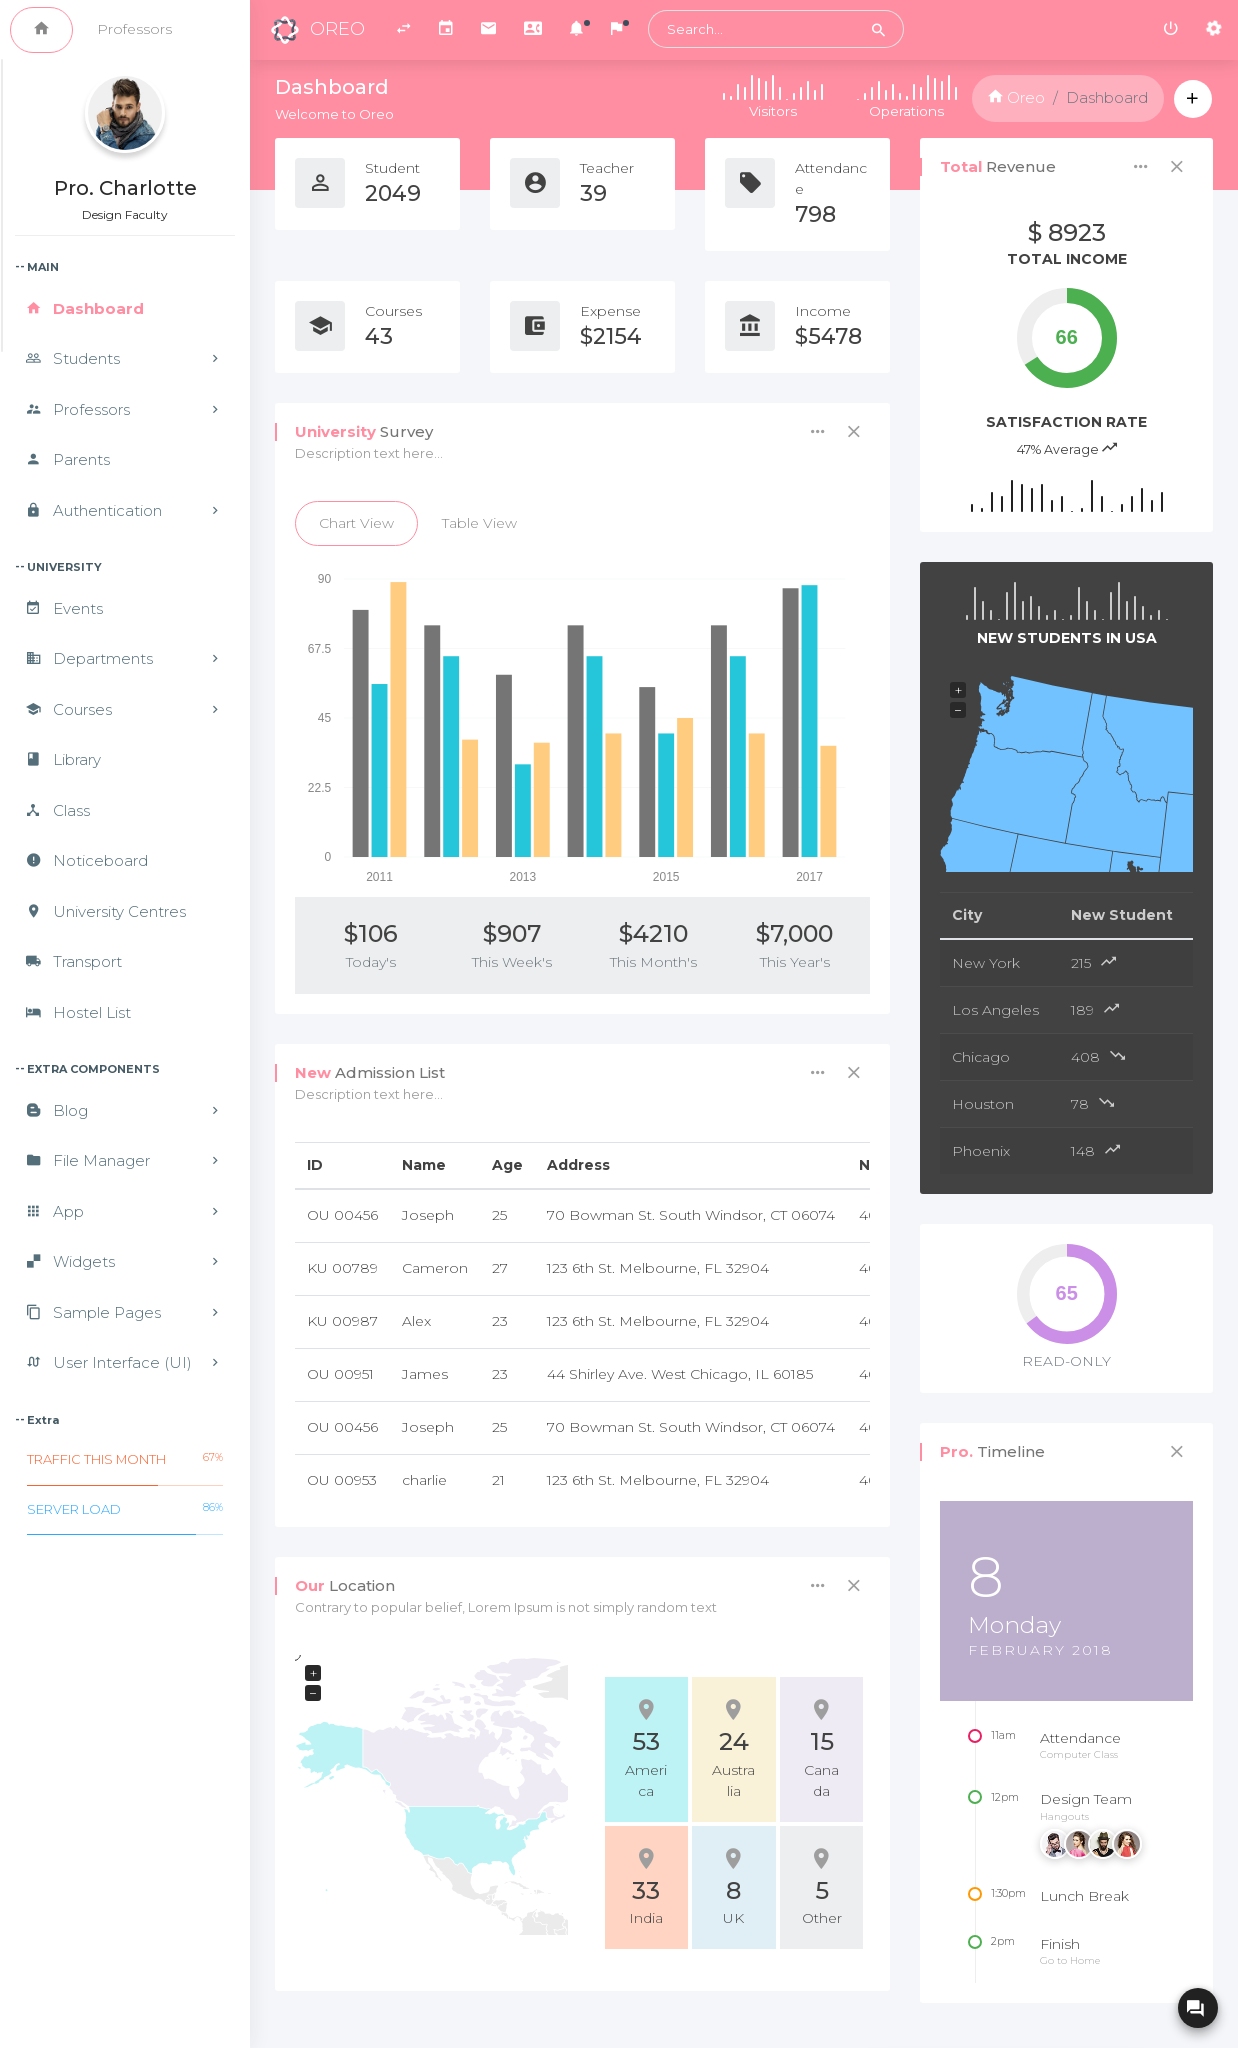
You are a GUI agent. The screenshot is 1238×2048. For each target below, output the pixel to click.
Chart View (356, 523)
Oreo (1016, 97)
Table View (479, 523)
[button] (576, 30)
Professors (134, 29)
